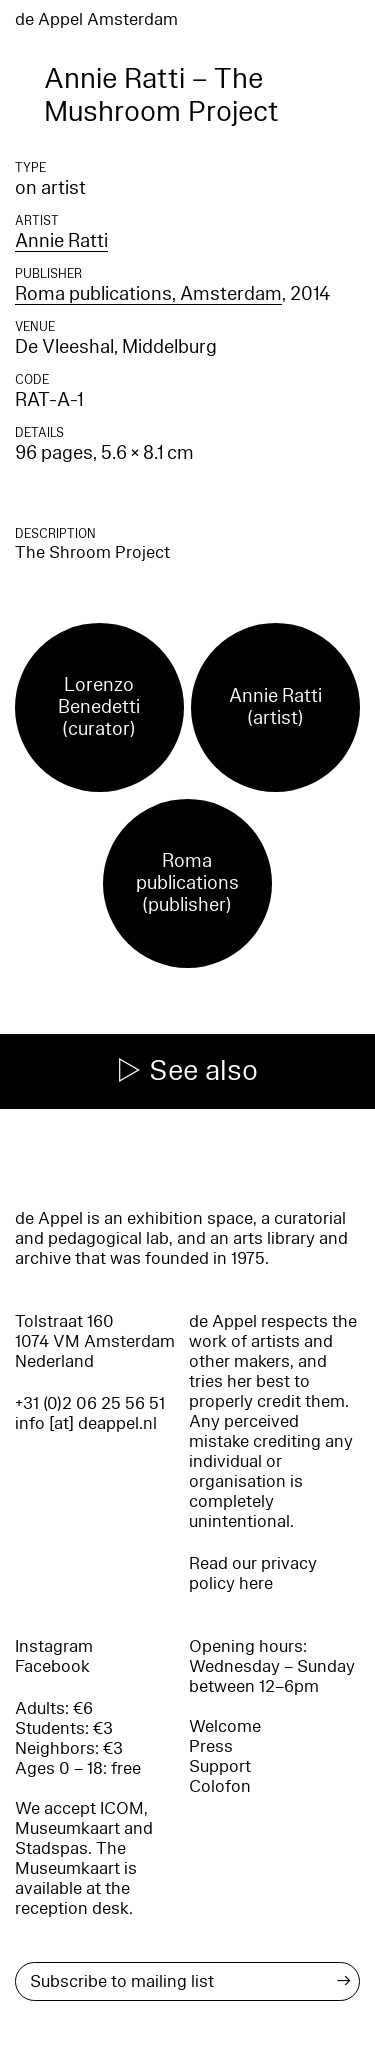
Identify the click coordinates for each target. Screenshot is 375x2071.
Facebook (52, 1666)
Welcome (225, 1726)
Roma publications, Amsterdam (148, 294)
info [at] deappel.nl (86, 1423)
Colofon (220, 1786)
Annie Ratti (61, 241)
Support (220, 1766)
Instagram (54, 1646)
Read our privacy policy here (253, 1573)
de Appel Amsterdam (96, 19)
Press (211, 1746)
